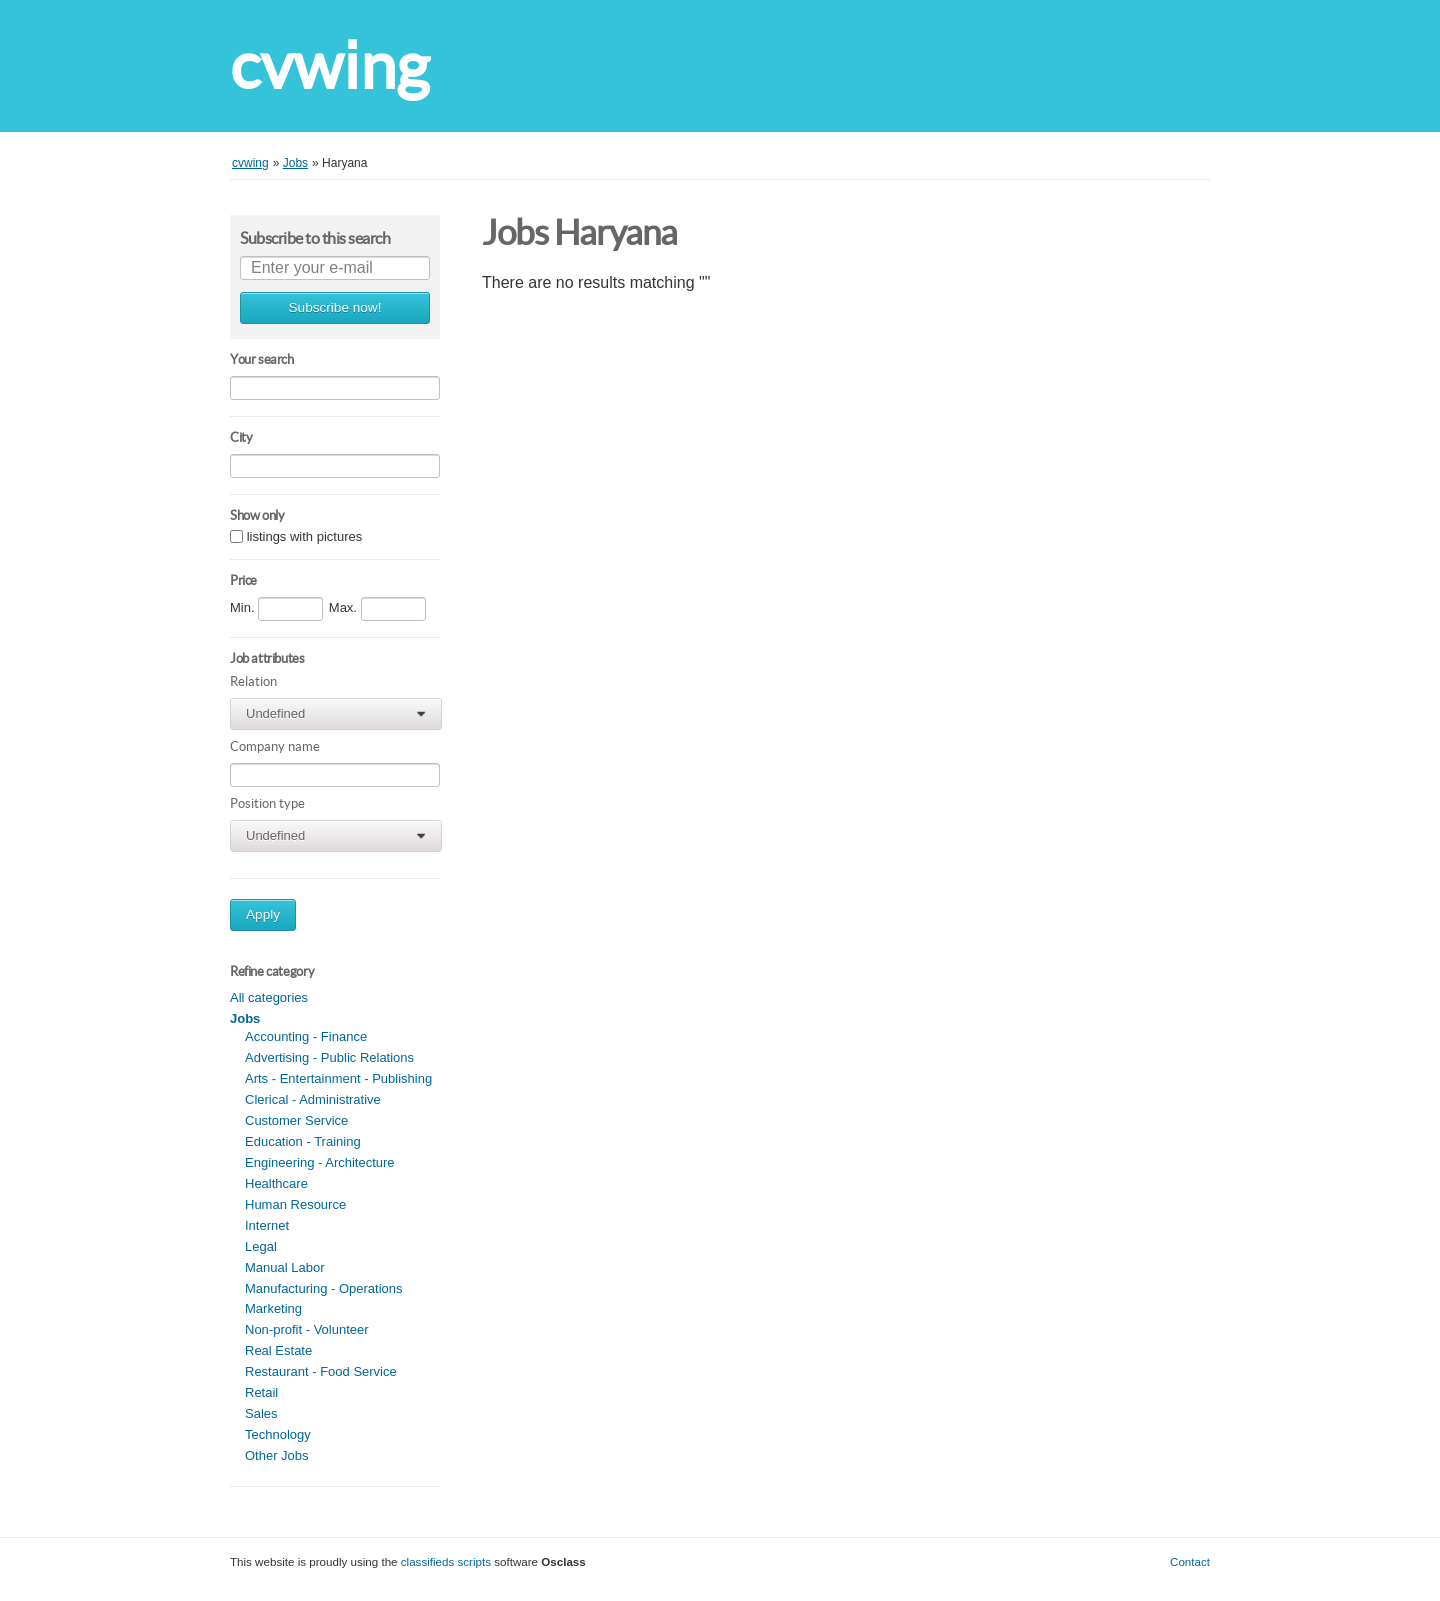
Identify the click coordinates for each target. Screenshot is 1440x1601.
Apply (263, 914)
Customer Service (296, 1120)
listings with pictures (305, 537)
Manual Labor (285, 1267)
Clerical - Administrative (313, 1099)
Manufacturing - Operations (324, 1288)
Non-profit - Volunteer (307, 1329)
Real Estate (278, 1350)
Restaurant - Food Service (321, 1371)
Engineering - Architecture (320, 1162)
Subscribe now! (335, 307)
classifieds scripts (446, 1561)
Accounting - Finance (306, 1036)
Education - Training (303, 1141)
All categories (269, 997)
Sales (261, 1413)
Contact (1190, 1561)
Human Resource (295, 1204)
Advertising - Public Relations (329, 1057)
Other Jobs (277, 1455)
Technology (278, 1434)
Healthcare (276, 1183)
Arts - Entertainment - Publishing (338, 1078)
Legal (261, 1246)
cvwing (329, 65)
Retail (261, 1392)
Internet (267, 1225)
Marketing (273, 1308)
